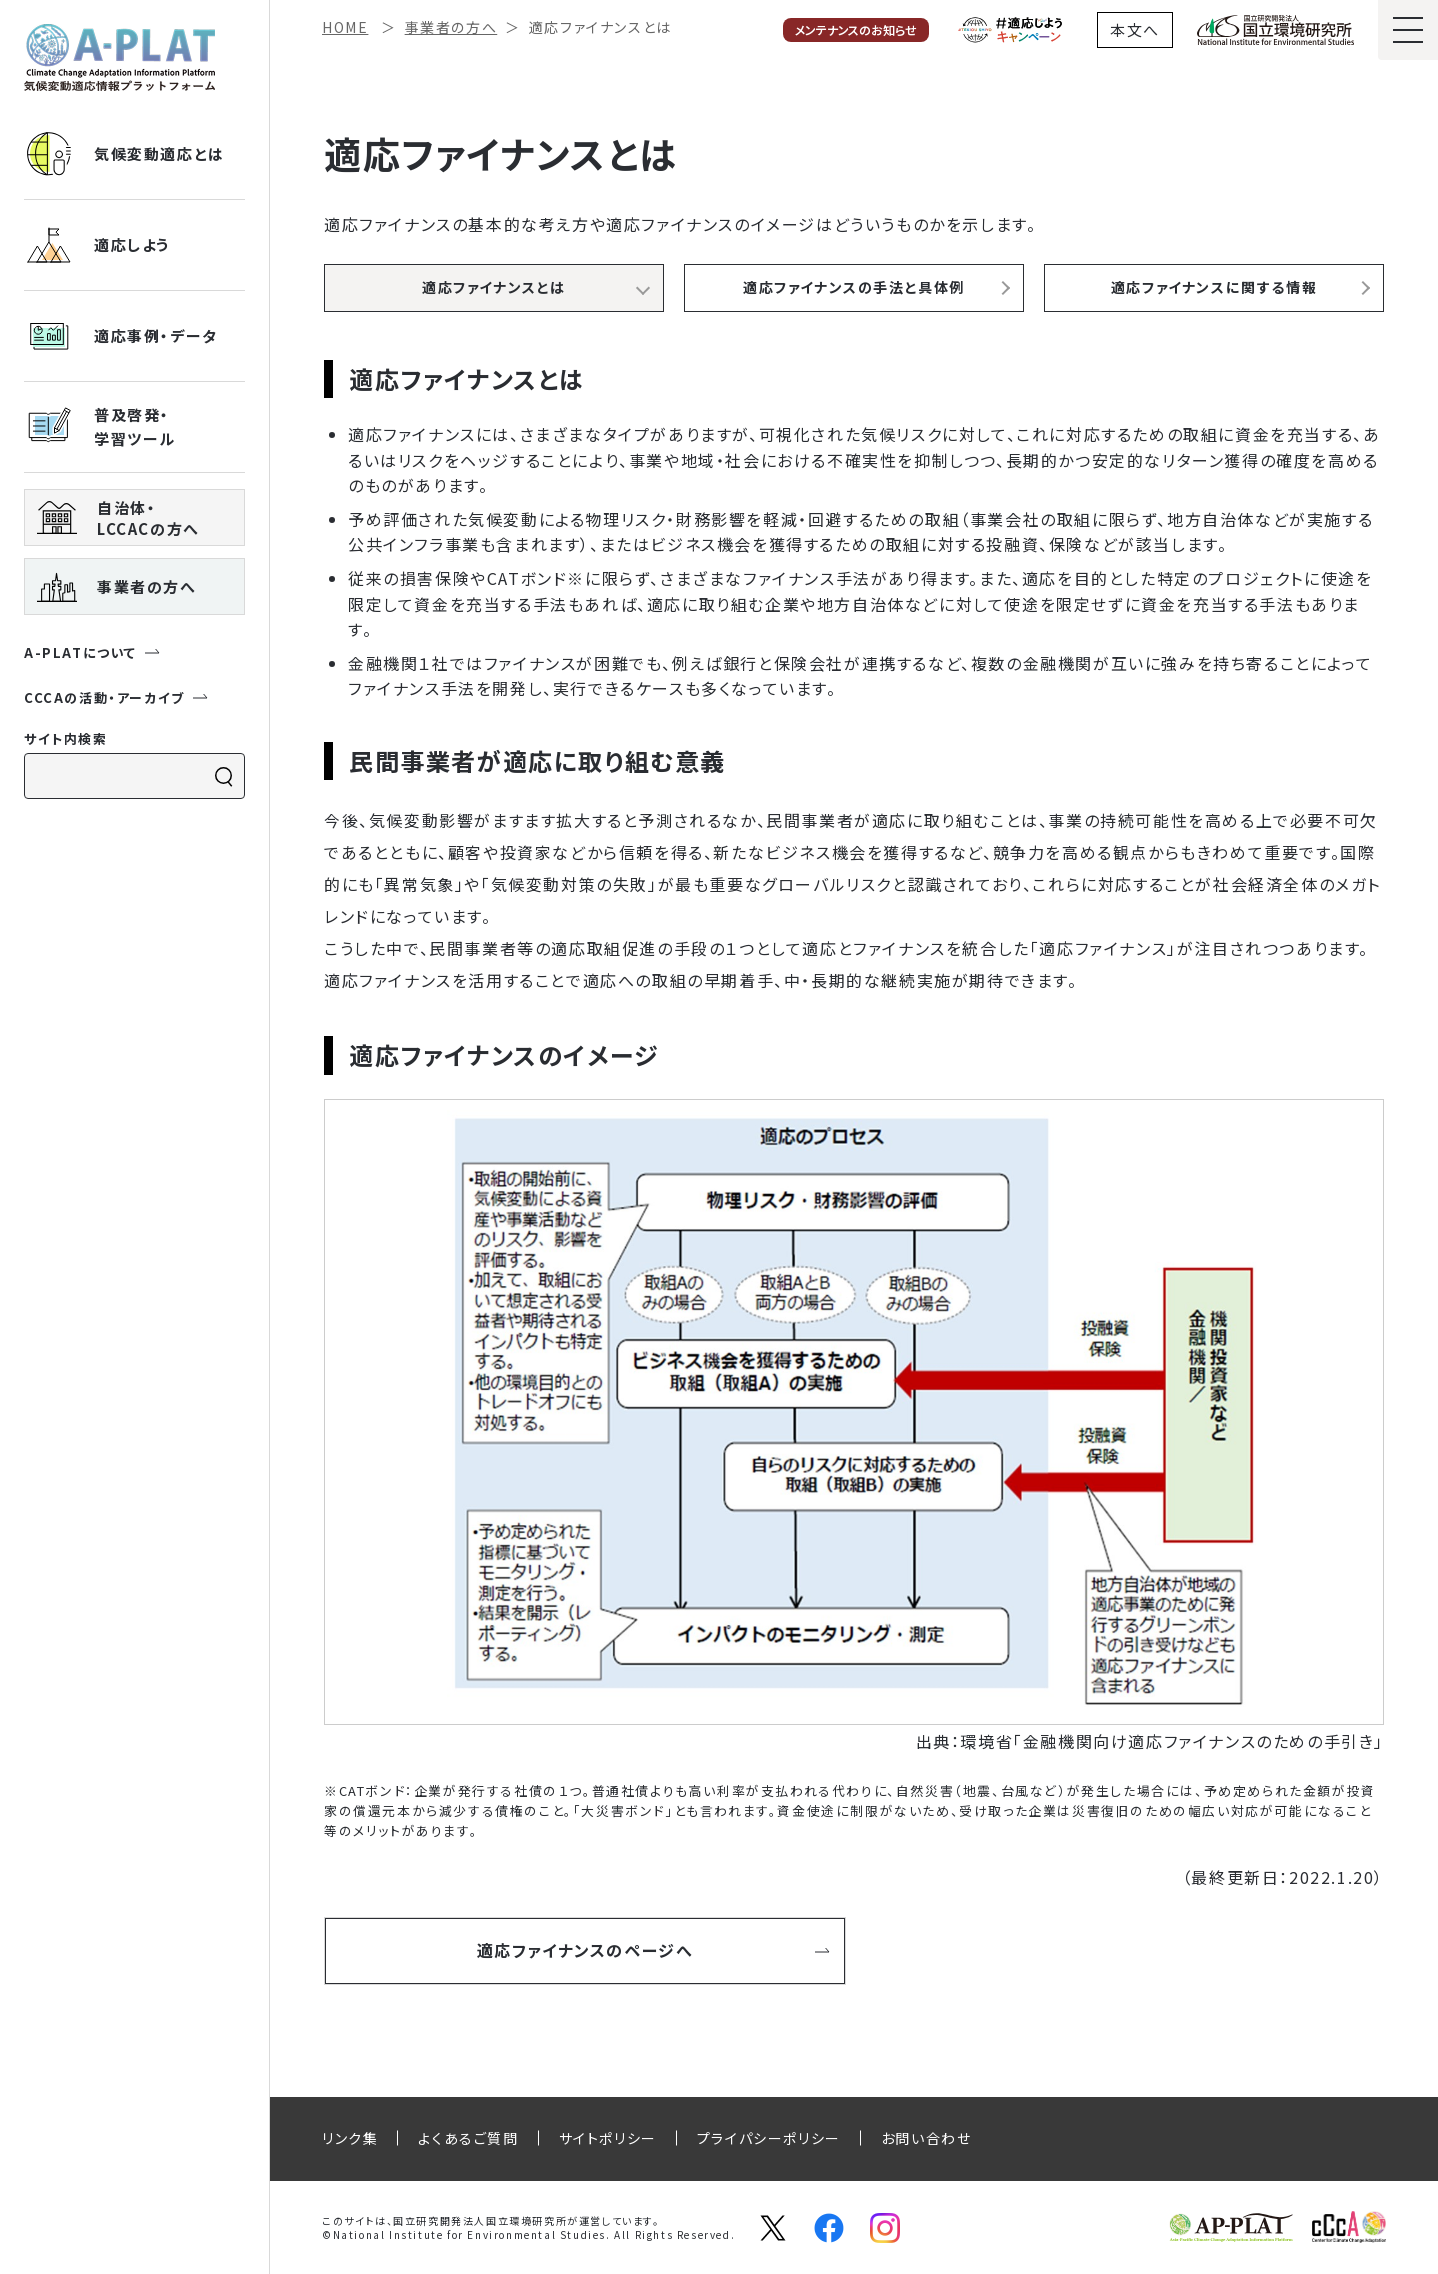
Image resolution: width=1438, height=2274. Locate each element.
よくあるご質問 (468, 2138)
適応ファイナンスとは (494, 287)
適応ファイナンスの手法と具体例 (854, 287)
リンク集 (350, 2138)
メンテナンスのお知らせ (856, 29)
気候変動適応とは (124, 154)
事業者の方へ (117, 587)
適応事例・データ (121, 336)
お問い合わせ (926, 2138)
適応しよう (97, 245)
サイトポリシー (608, 2138)
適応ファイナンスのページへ (654, 1948)
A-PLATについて (92, 652)
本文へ (1135, 29)
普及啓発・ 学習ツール (100, 427)
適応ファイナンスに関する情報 (1214, 287)
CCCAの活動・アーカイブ (116, 697)
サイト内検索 (66, 738)
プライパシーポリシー (769, 2138)
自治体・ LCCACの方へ (118, 518)
